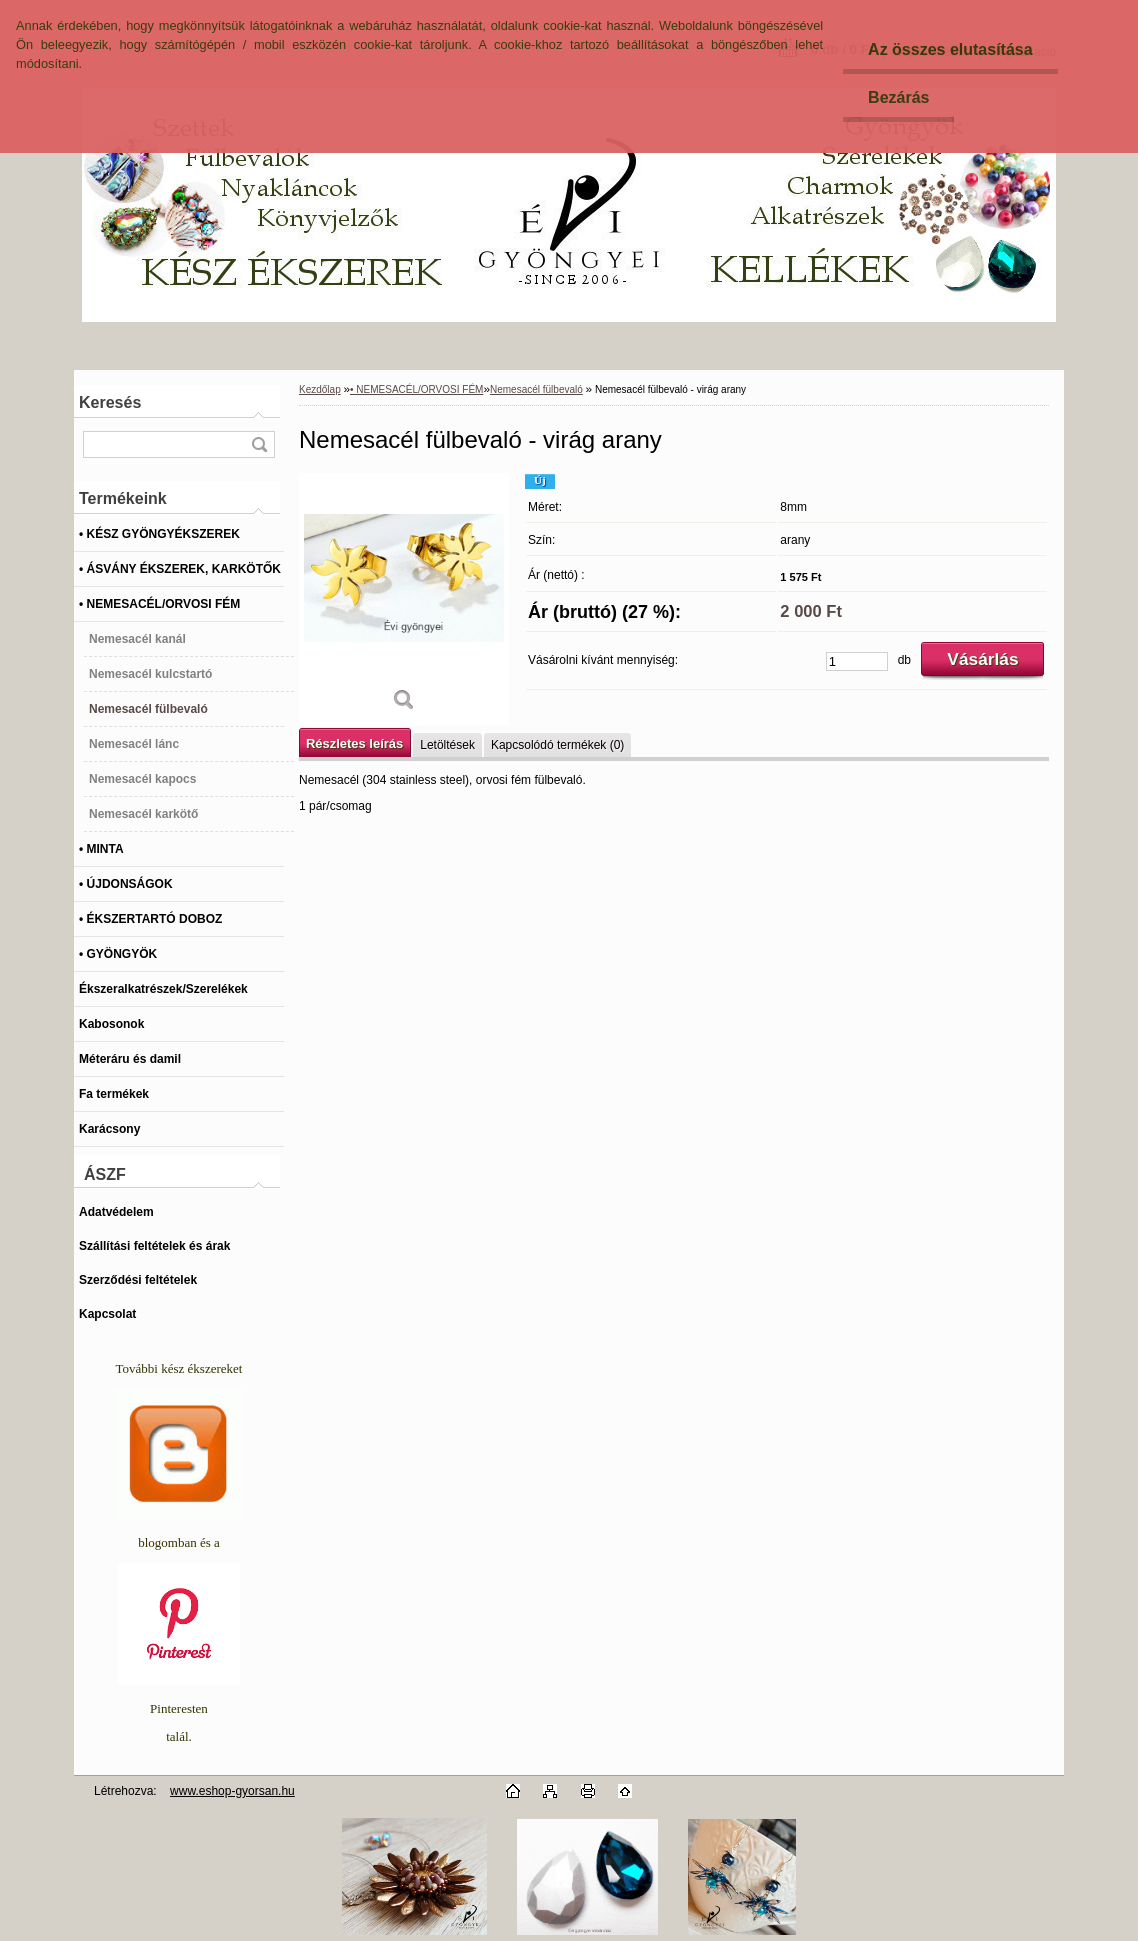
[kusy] (857, 661)
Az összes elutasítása (950, 49)
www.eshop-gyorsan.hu (232, 1791)
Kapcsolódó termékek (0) (557, 745)
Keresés (110, 402)
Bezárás (898, 97)
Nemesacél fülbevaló (536, 389)
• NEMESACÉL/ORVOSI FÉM (416, 389)
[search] (259, 444)
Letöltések (447, 745)
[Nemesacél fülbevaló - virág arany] (404, 599)
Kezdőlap (320, 389)
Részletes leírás (354, 743)
